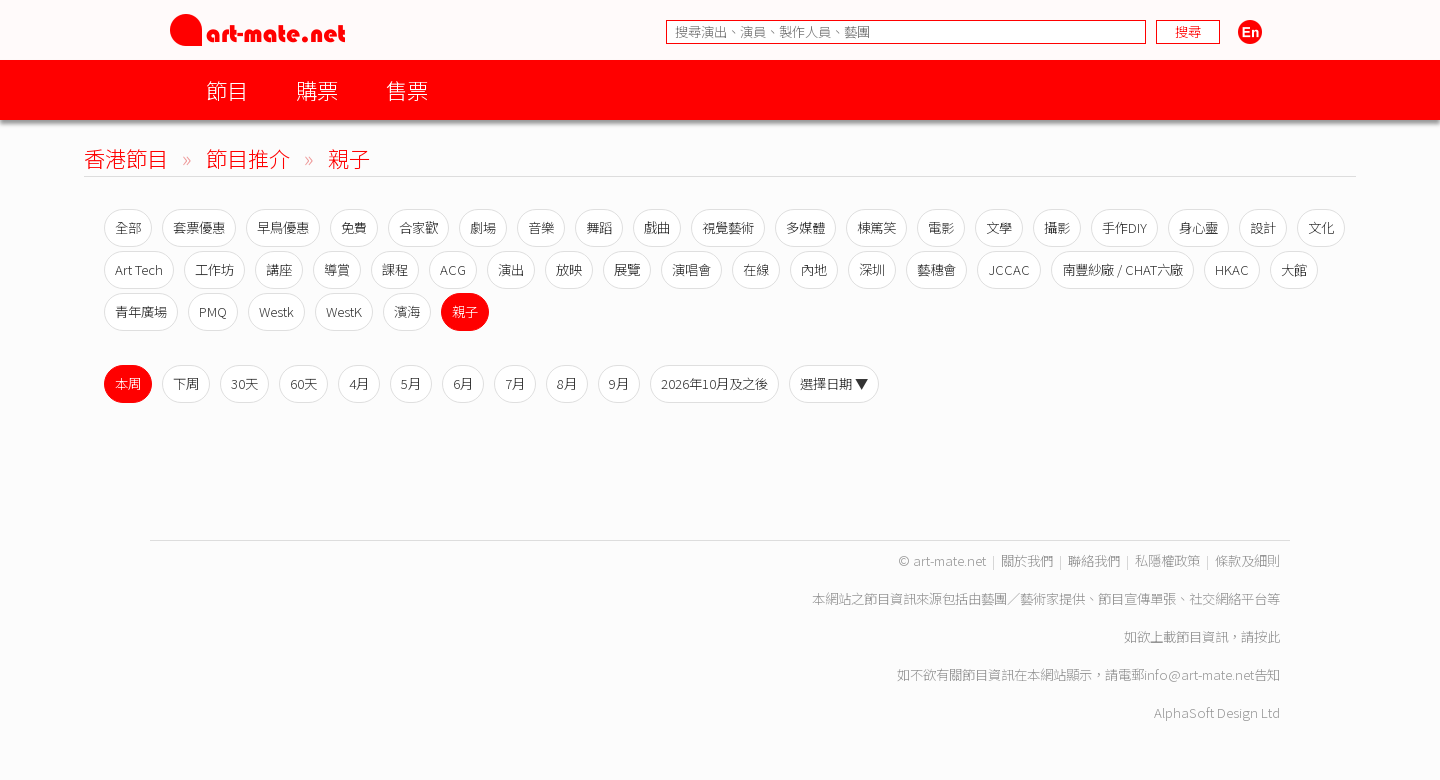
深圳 (872, 269)
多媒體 (805, 227)
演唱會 (691, 269)
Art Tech (139, 269)
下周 (186, 383)
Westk (276, 311)
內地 (814, 269)
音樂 (541, 227)
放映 (569, 269)
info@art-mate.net (1199, 674)
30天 (244, 383)
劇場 (483, 227)
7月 (515, 383)
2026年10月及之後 (714, 383)
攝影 (1057, 227)
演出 (511, 269)
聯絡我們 (1094, 560)
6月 (463, 383)
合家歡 (418, 227)
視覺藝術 (728, 227)
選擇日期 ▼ (834, 383)
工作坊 (214, 269)
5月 (411, 383)
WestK (344, 311)
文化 (1321, 227)
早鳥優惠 (283, 227)
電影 (941, 227)
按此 (1267, 636)
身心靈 (1198, 227)
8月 (567, 383)
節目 (227, 89)
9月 (619, 383)
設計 (1263, 227)
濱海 (407, 311)
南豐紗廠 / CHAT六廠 (1122, 269)
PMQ (213, 311)
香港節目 (126, 157)
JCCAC (1009, 269)
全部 (128, 227)
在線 (756, 269)
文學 (999, 227)
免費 (354, 227)
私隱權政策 (1167, 560)
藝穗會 (936, 269)
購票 (317, 89)
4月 (359, 383)
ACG (453, 269)
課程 (395, 269)
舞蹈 (599, 227)
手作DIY (1124, 227)
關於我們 (1027, 560)
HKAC (1232, 269)
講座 (279, 269)
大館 (1294, 269)
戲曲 (657, 227)
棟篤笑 (876, 227)
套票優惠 (199, 227)
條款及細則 (1247, 560)
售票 (407, 89)
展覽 (627, 269)
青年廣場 (141, 311)
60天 (303, 383)
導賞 (337, 269)
